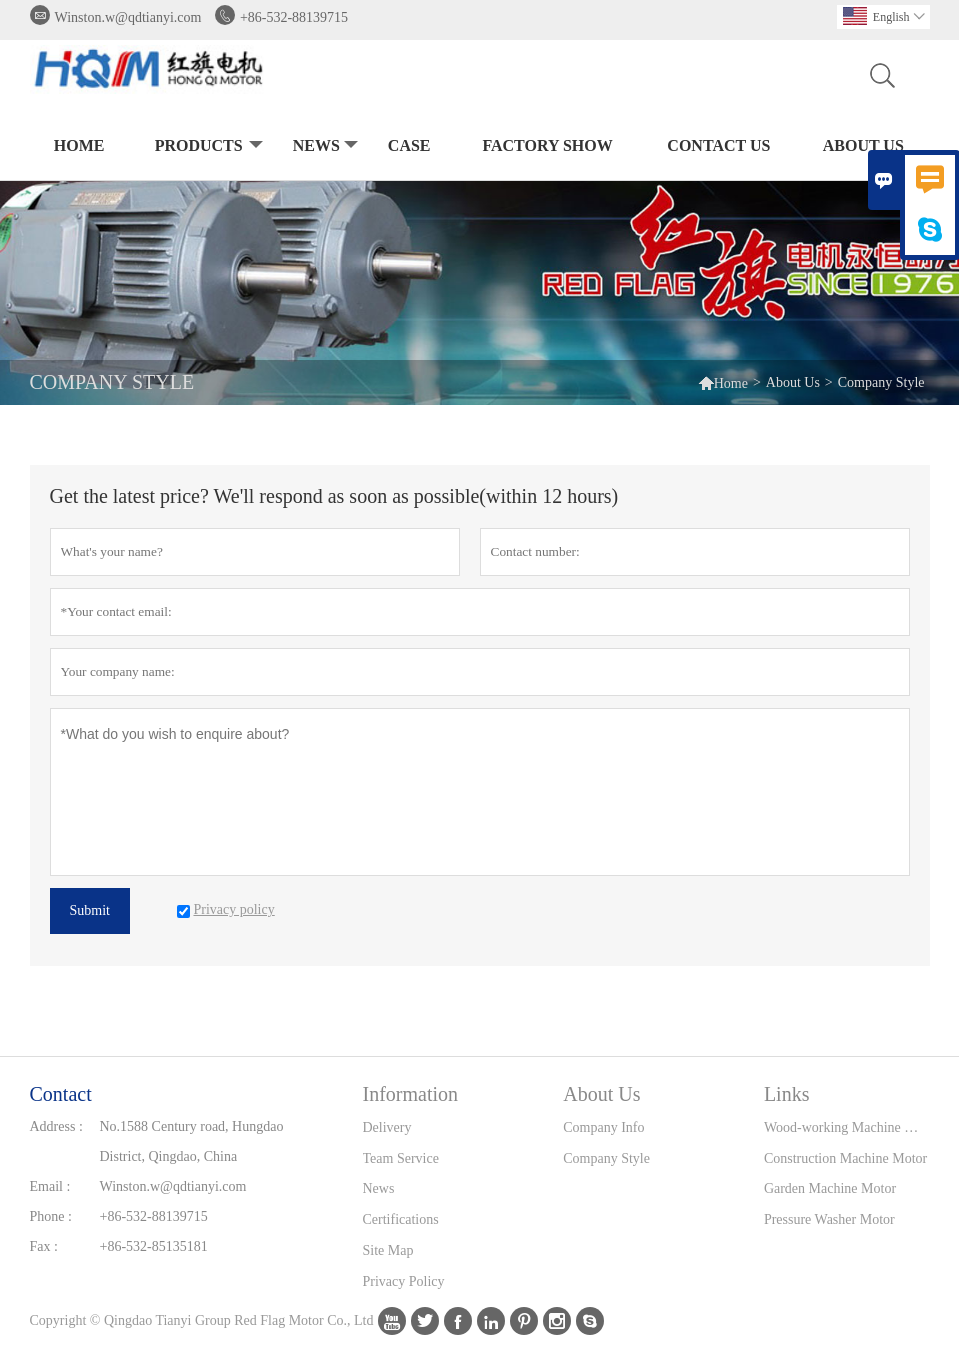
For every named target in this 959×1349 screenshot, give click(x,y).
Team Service (401, 1158)
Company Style (606, 1158)
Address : (56, 1126)
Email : (50, 1186)
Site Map (388, 1250)
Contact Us (718, 145)
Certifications (401, 1219)
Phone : (51, 1216)
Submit (90, 910)
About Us (863, 145)
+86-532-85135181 (154, 1246)
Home (79, 145)
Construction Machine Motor (845, 1158)
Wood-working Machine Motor (846, 1127)
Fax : (44, 1246)
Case (409, 145)
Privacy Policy (404, 1281)
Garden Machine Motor (830, 1188)
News (323, 146)
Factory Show (547, 145)
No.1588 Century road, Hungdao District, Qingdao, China (192, 1141)
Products (207, 146)
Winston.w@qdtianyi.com (128, 17)
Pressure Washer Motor (829, 1219)
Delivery (387, 1127)
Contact (61, 1094)
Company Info (603, 1127)
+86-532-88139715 (294, 17)
